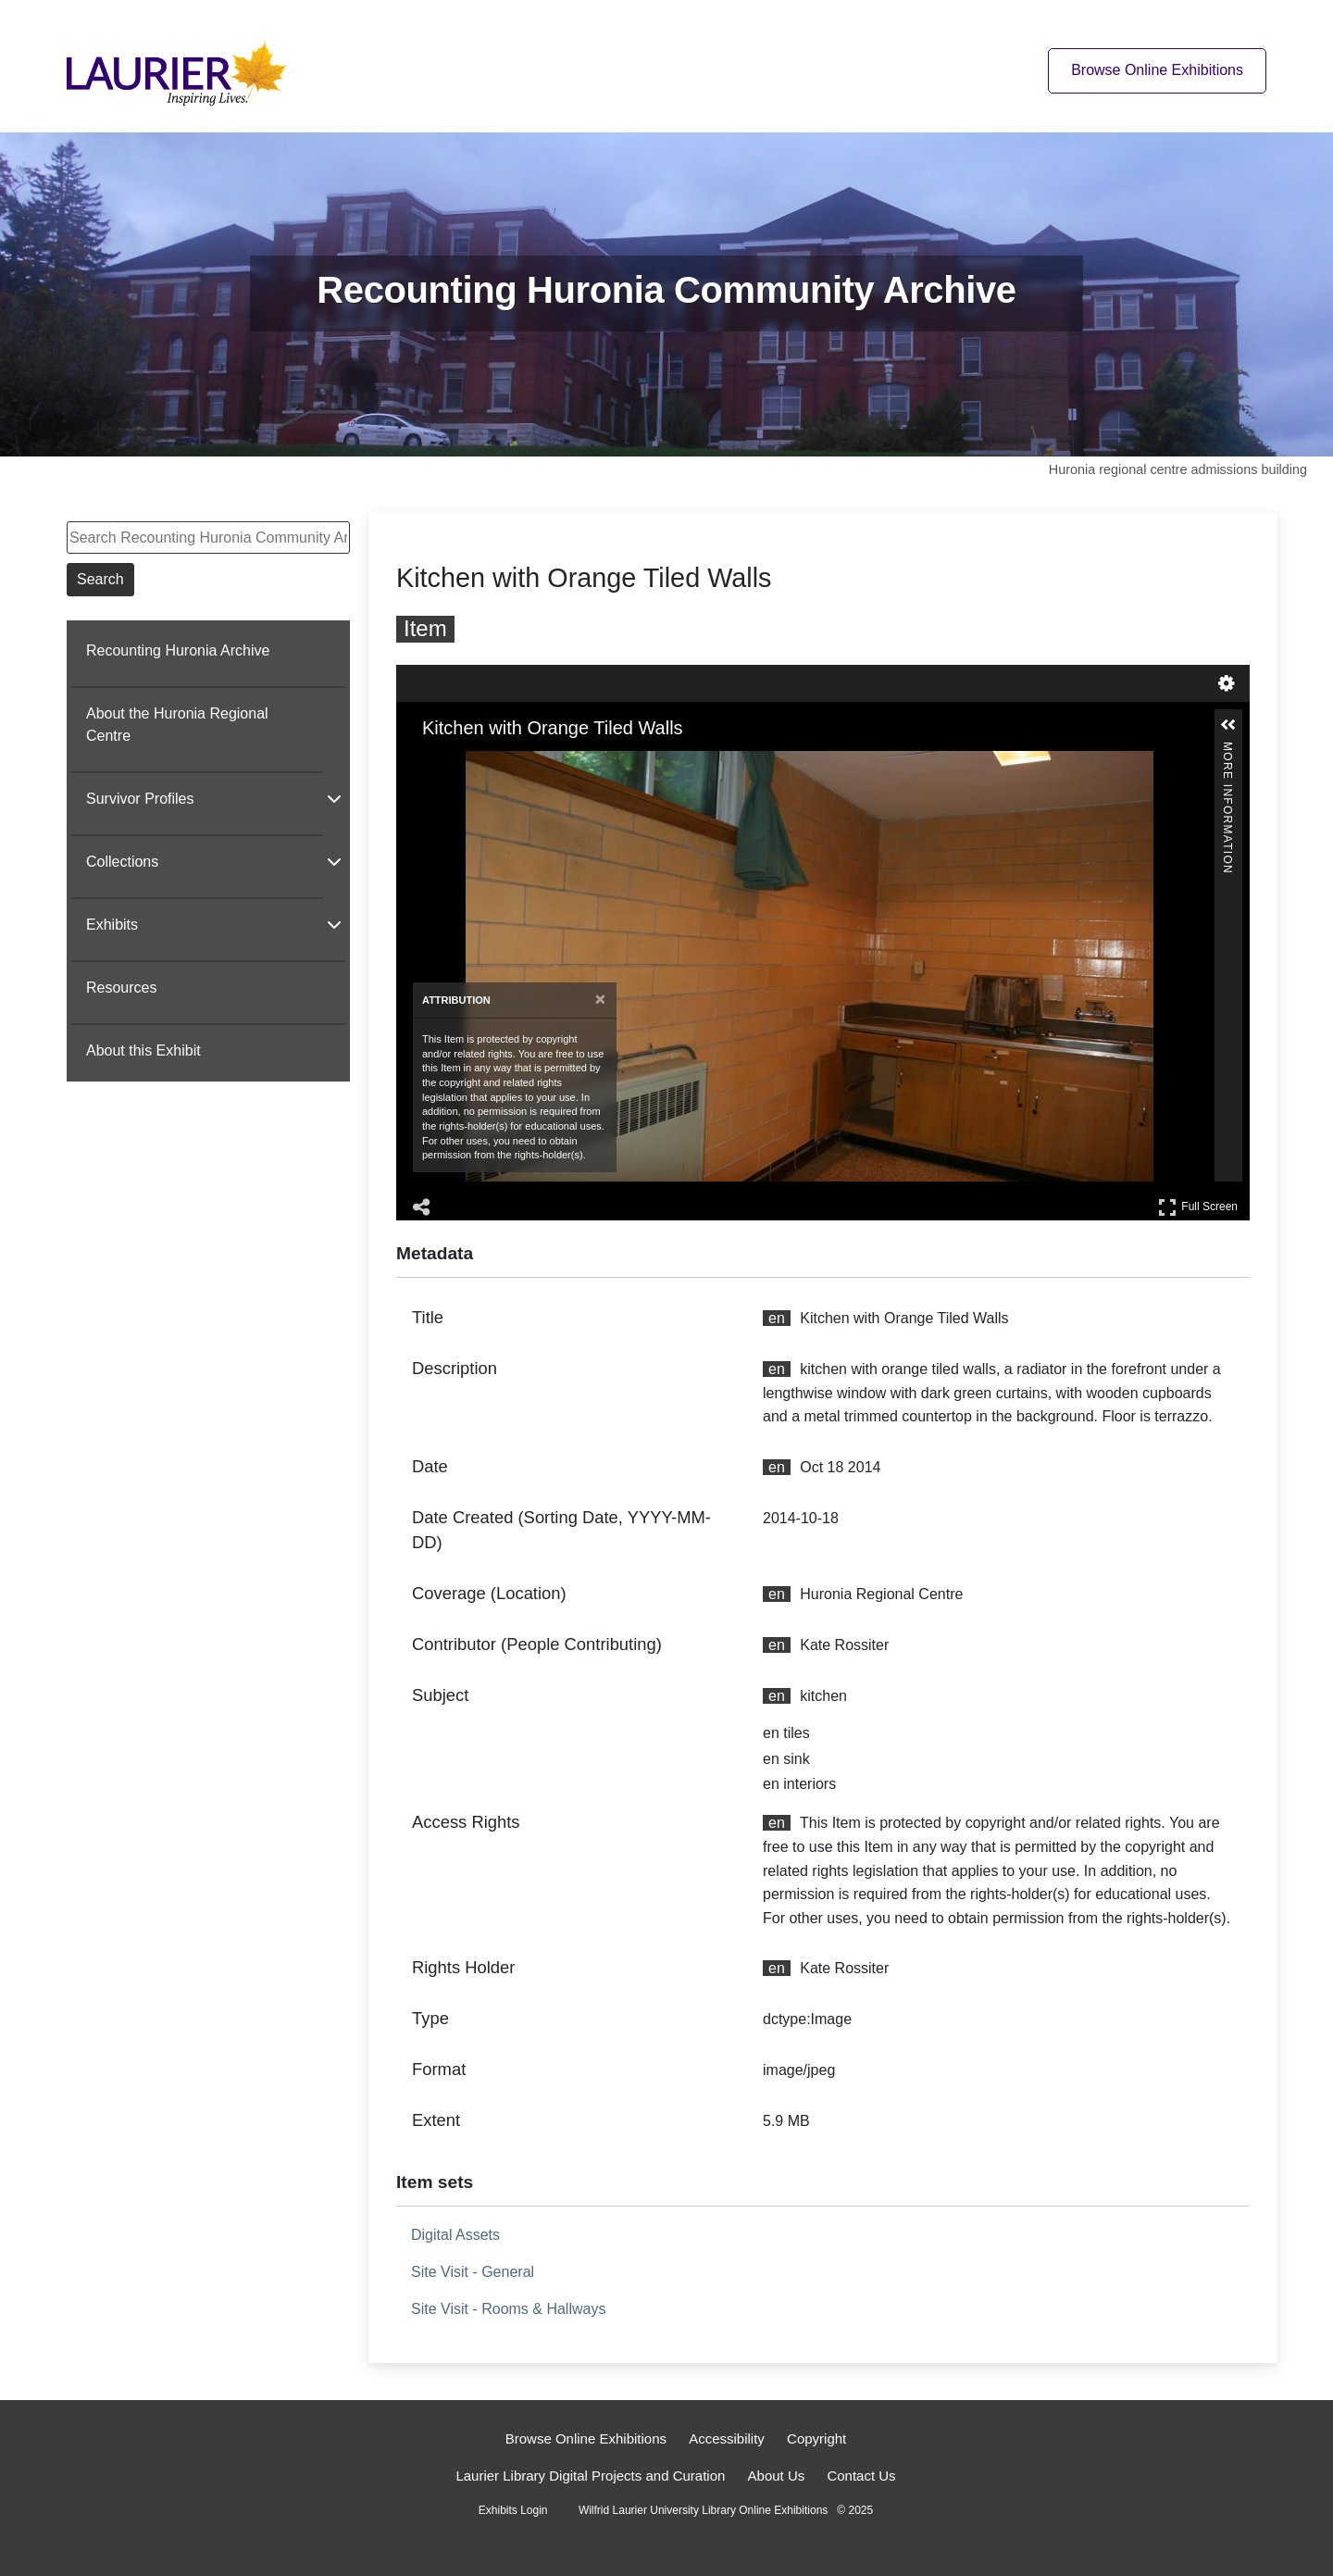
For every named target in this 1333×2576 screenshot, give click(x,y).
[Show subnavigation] (334, 798)
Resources (121, 987)
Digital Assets (455, 2235)
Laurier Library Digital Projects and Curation (590, 2475)
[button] (1228, 725)
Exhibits (112, 924)
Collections (122, 861)
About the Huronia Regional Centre (177, 725)
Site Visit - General (472, 2272)
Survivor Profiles (139, 799)
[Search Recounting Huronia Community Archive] (208, 537)
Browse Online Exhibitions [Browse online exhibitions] (1157, 70)
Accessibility (727, 2438)
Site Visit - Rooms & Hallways (508, 2309)
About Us (776, 2475)
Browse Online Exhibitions (585, 2438)
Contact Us (861, 2475)
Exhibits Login (513, 2510)
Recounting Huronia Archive (177, 650)
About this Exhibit (143, 1050)
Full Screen (1197, 1207)
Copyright (816, 2438)
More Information (1227, 749)
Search (100, 579)
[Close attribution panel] (600, 999)
